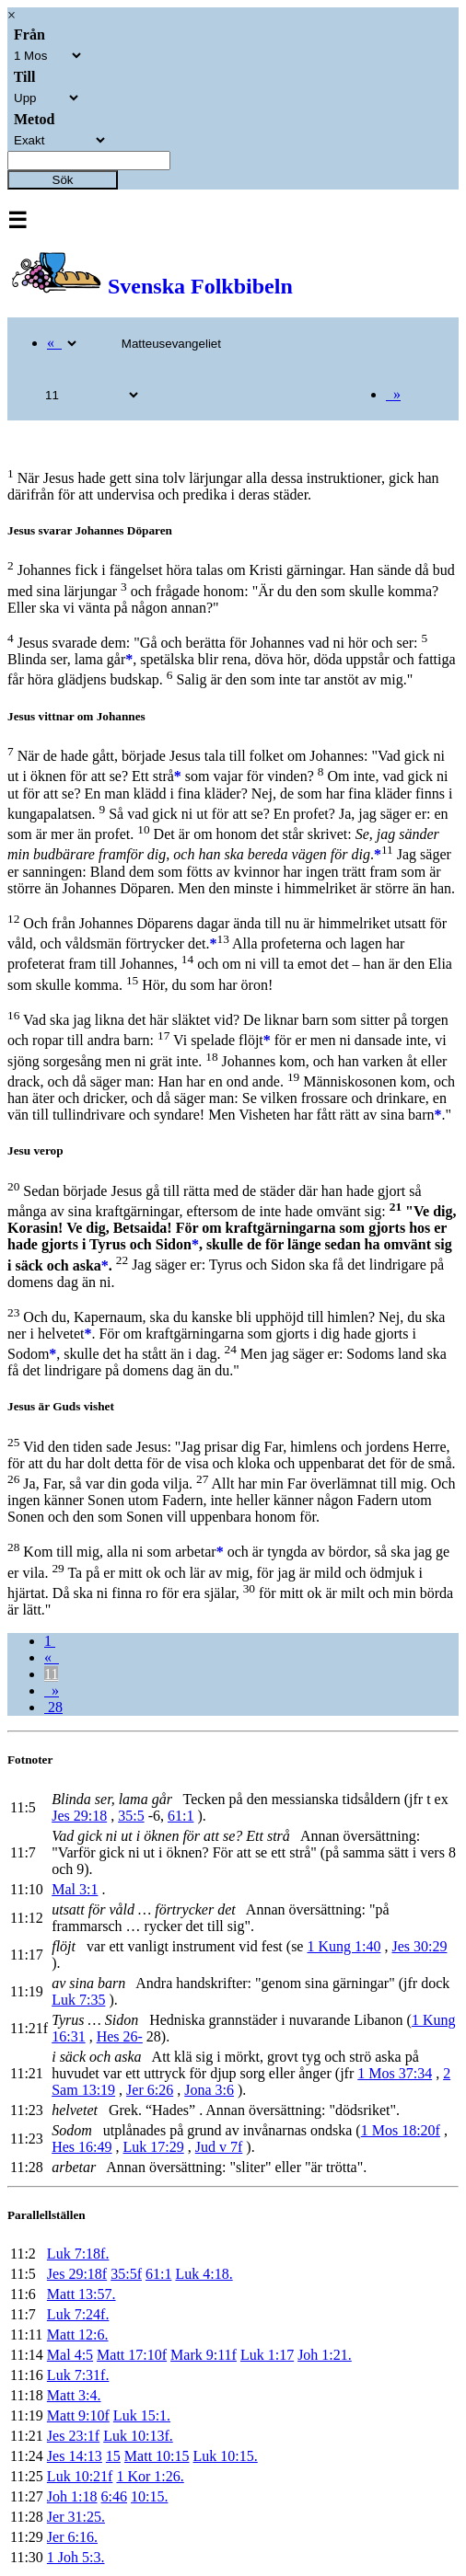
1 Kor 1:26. (149, 2476)
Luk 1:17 (267, 2355)
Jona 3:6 (209, 2090)
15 (113, 2456)
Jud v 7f (219, 2147)
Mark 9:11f (203, 2355)
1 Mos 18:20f (400, 2130)
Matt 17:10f (132, 2355)
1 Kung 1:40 (343, 1946)
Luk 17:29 (153, 2147)
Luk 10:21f (80, 2476)
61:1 (180, 1815)
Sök (63, 180)
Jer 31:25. (76, 2516)
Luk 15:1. (141, 2415)
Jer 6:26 (149, 2090)
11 (51, 1674)
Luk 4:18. (203, 2274)
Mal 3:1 (75, 1889)
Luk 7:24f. (78, 2314)
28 (53, 1707)
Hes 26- (120, 2036)
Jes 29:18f (77, 2274)
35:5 (131, 1815)
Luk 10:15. (225, 2456)
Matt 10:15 (157, 2456)
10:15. (149, 2496)
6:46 (114, 2496)
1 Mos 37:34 (394, 2073)
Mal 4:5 (70, 2355)
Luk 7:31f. (78, 2375)
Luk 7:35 (78, 1999)
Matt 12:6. (78, 2334)
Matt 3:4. (74, 2395)
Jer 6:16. (72, 2537)
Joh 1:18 (72, 2496)
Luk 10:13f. (138, 2436)
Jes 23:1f (73, 2436)
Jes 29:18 (79, 1815)
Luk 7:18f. (78, 2253)
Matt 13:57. (81, 2294)
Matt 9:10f (78, 2415)
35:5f (126, 2274)
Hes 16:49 (81, 2147)
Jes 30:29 (419, 1946)
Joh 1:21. (324, 2355)
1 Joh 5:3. (76, 2557)
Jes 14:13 (74, 2456)
